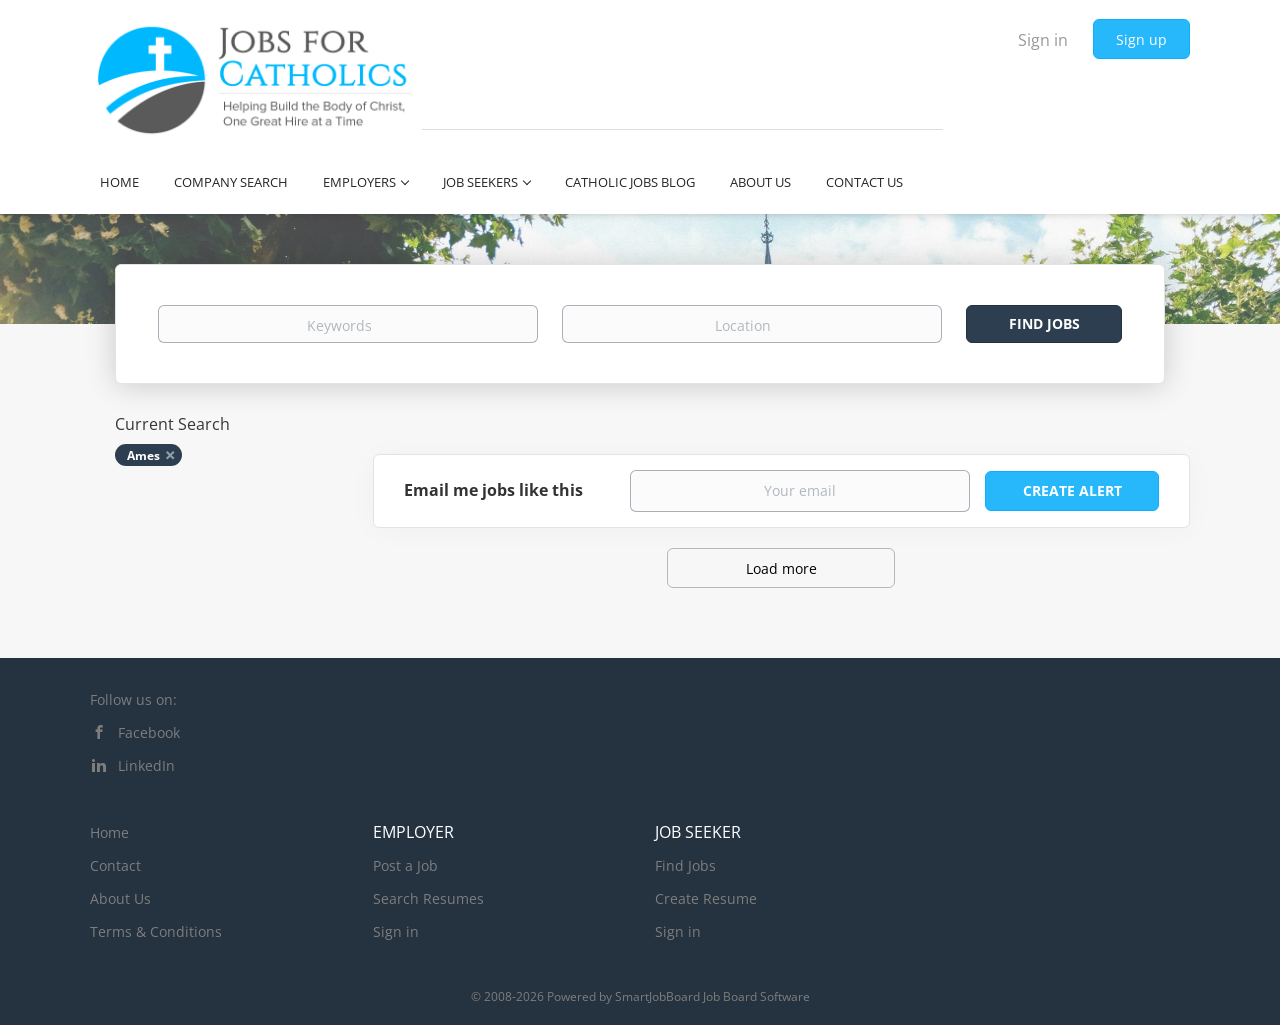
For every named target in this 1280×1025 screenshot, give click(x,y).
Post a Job (405, 865)
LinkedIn (146, 765)
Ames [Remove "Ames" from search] (143, 455)
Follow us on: (133, 699)
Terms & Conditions (156, 931)
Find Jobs (1044, 323)
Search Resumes (428, 898)
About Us (120, 898)
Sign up (1141, 39)
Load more (781, 568)
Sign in (1043, 40)
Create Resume (706, 898)
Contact (115, 865)
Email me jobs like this (493, 490)
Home (109, 832)
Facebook (149, 732)
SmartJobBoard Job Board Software (712, 996)
